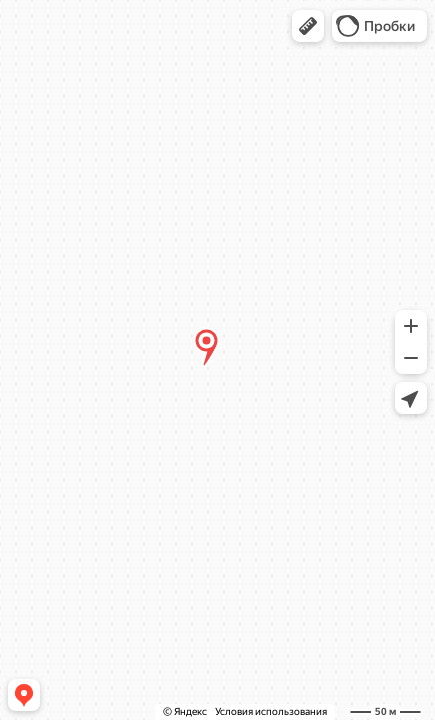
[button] (308, 26)
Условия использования (271, 711)
